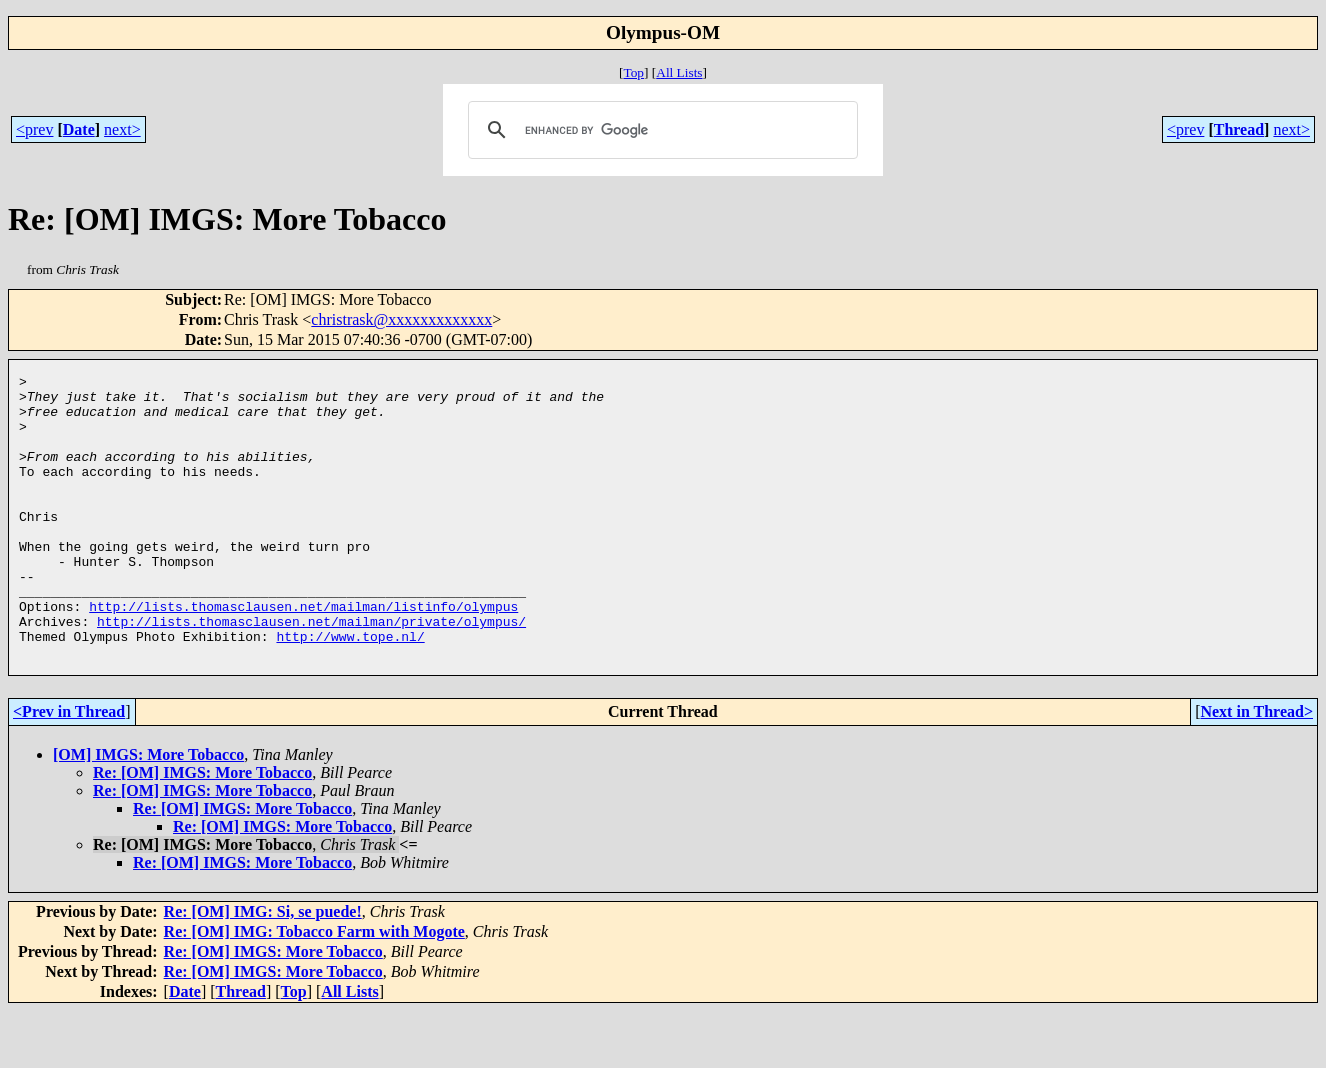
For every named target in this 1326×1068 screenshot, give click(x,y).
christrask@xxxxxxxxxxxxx (401, 319)
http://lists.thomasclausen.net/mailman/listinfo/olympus (303, 654)
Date (79, 129)
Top (633, 72)
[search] (660, 130)
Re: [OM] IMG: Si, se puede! (263, 968)
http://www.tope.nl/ (350, 690)
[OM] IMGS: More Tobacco (148, 811)
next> (122, 129)
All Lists (679, 72)
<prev (34, 129)
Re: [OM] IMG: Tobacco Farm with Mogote (314, 988)
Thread (1239, 129)
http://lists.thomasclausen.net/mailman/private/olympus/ (311, 672)
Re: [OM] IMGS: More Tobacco (202, 829)
